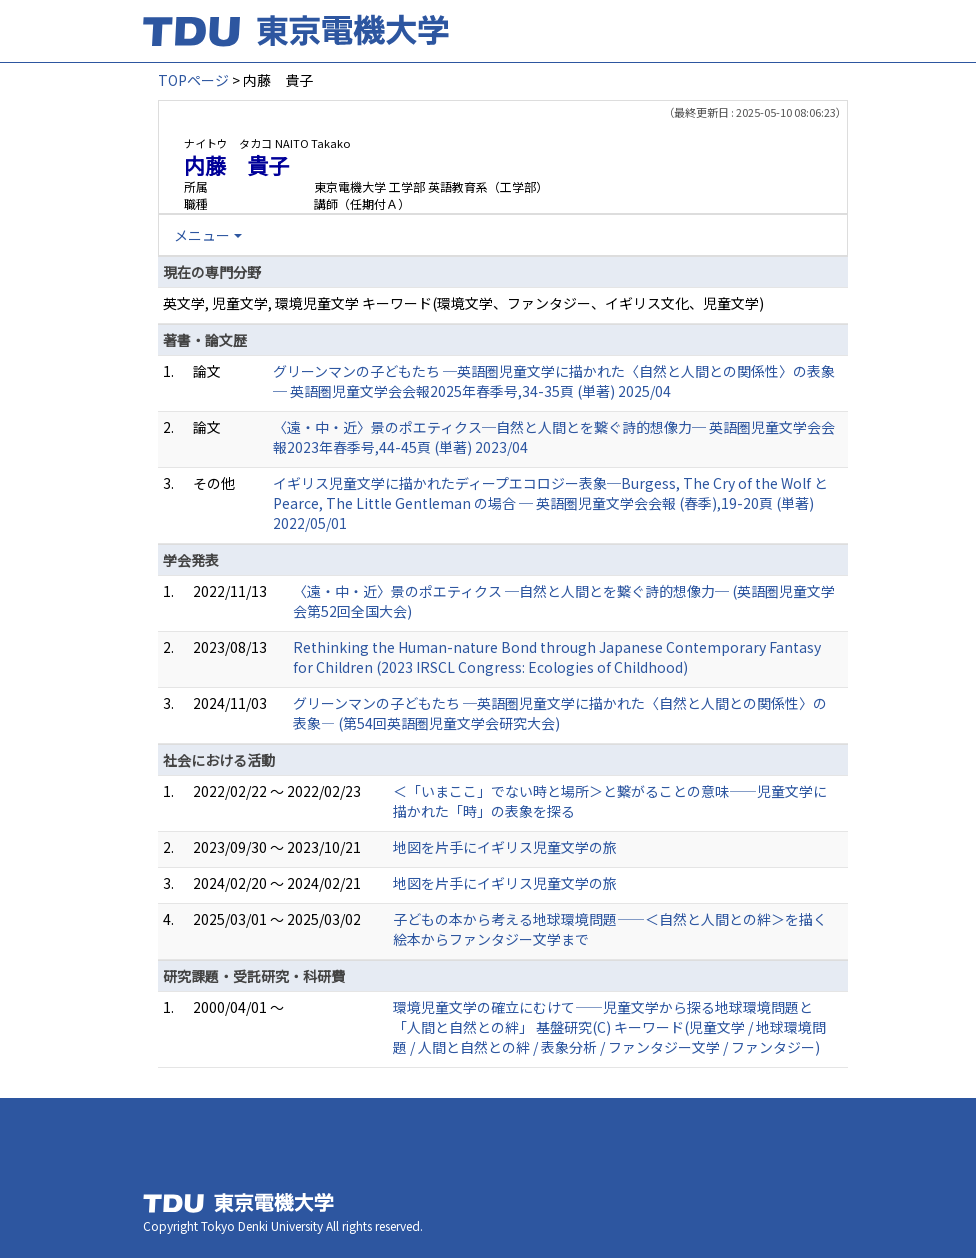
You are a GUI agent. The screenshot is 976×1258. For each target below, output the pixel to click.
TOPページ (193, 80)
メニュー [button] (202, 235)
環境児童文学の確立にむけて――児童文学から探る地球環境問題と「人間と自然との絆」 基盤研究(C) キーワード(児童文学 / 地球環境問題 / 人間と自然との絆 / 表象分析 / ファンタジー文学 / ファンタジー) (609, 1027)
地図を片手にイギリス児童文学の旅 (505, 847)
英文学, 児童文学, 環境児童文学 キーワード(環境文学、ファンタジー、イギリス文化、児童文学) (463, 303)
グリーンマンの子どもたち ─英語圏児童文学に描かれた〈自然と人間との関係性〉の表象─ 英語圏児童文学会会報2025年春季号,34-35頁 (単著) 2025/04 (554, 381)
